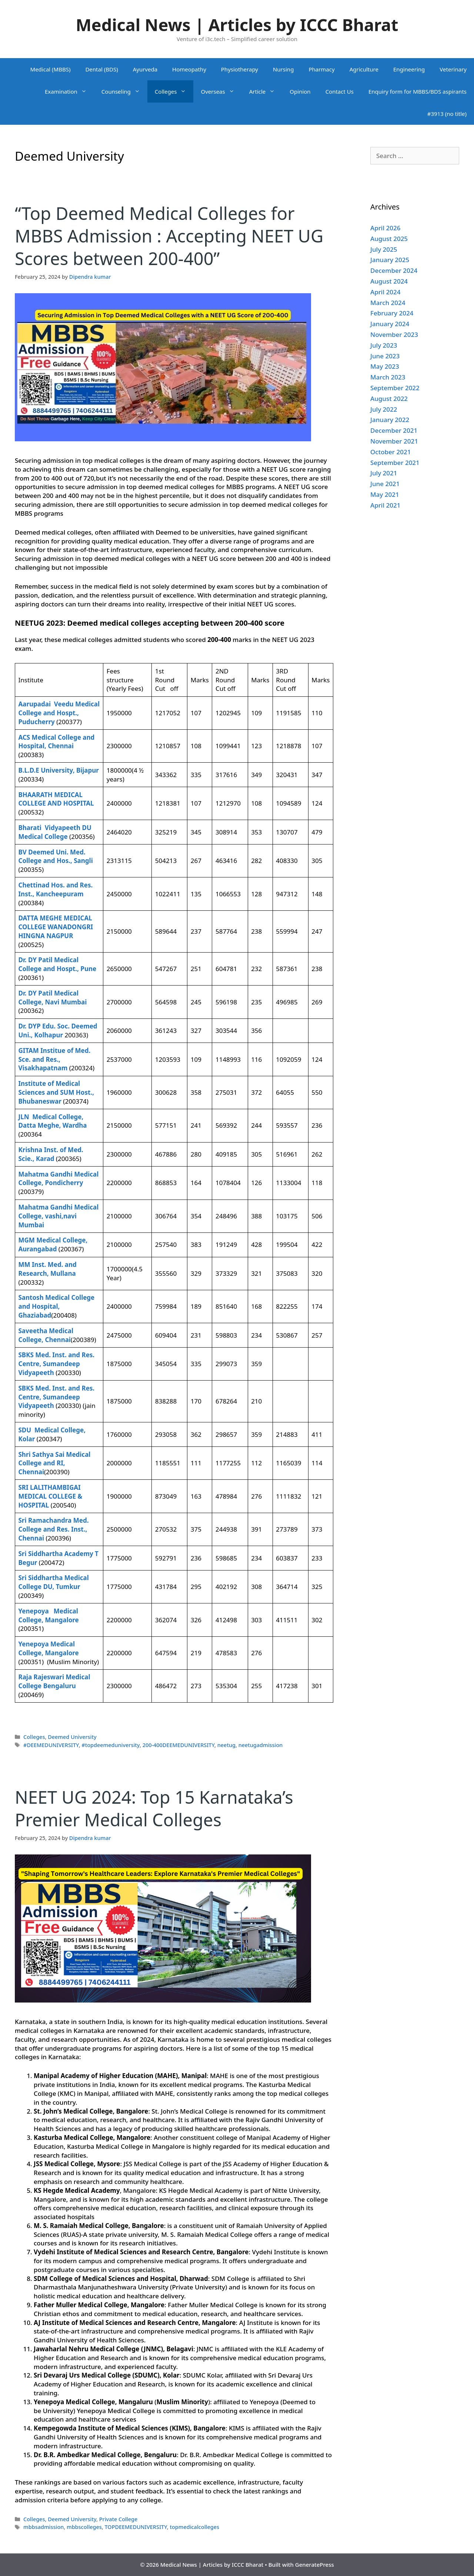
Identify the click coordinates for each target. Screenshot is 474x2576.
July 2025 (383, 249)
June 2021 (385, 483)
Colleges (174, 91)
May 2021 (384, 494)
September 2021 (395, 462)
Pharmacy (321, 69)
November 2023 (394, 334)
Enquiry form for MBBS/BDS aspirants (417, 91)
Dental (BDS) (101, 69)
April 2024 (385, 292)
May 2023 (384, 366)
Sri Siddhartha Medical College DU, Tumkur (54, 1582)
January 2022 (389, 419)
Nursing (283, 69)
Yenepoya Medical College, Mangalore (49, 1648)
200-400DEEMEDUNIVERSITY (178, 1745)
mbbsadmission (43, 2526)
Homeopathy (189, 69)
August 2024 (389, 281)
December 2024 (393, 270)
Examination (69, 91)
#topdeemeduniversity (110, 1745)
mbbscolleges (84, 2526)
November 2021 (394, 441)
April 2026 (385, 228)
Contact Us (340, 91)
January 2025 (389, 259)
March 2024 (387, 302)
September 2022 (395, 388)
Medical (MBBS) (50, 69)
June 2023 (385, 356)
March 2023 (387, 377)
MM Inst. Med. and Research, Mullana (48, 1269)
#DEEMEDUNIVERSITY (51, 1745)
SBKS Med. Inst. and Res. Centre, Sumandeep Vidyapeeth (57, 1364)
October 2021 (390, 452)
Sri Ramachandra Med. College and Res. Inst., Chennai (54, 1529)
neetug (226, 1745)
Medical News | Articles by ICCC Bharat (237, 24)
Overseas (221, 91)
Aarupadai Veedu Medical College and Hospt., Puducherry (59, 713)
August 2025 (389, 238)
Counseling (124, 91)
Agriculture (364, 69)
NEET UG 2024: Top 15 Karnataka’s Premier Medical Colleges (154, 1808)
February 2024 (391, 313)
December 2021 (393, 430)
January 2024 (389, 324)
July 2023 (383, 345)
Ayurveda (145, 69)
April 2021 (385, 505)
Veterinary (453, 69)
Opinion (300, 91)
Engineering (409, 69)
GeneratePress (314, 2564)
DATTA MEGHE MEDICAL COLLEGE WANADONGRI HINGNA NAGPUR (56, 927)
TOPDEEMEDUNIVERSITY (136, 2526)
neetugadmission (260, 1745)
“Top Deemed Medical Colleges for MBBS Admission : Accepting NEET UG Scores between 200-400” (169, 235)
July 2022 (383, 409)
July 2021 (383, 473)
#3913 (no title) (447, 113)
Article (266, 91)
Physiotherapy (239, 69)
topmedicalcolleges (194, 2526)
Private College (118, 2519)
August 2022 (389, 398)
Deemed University (72, 1736)
